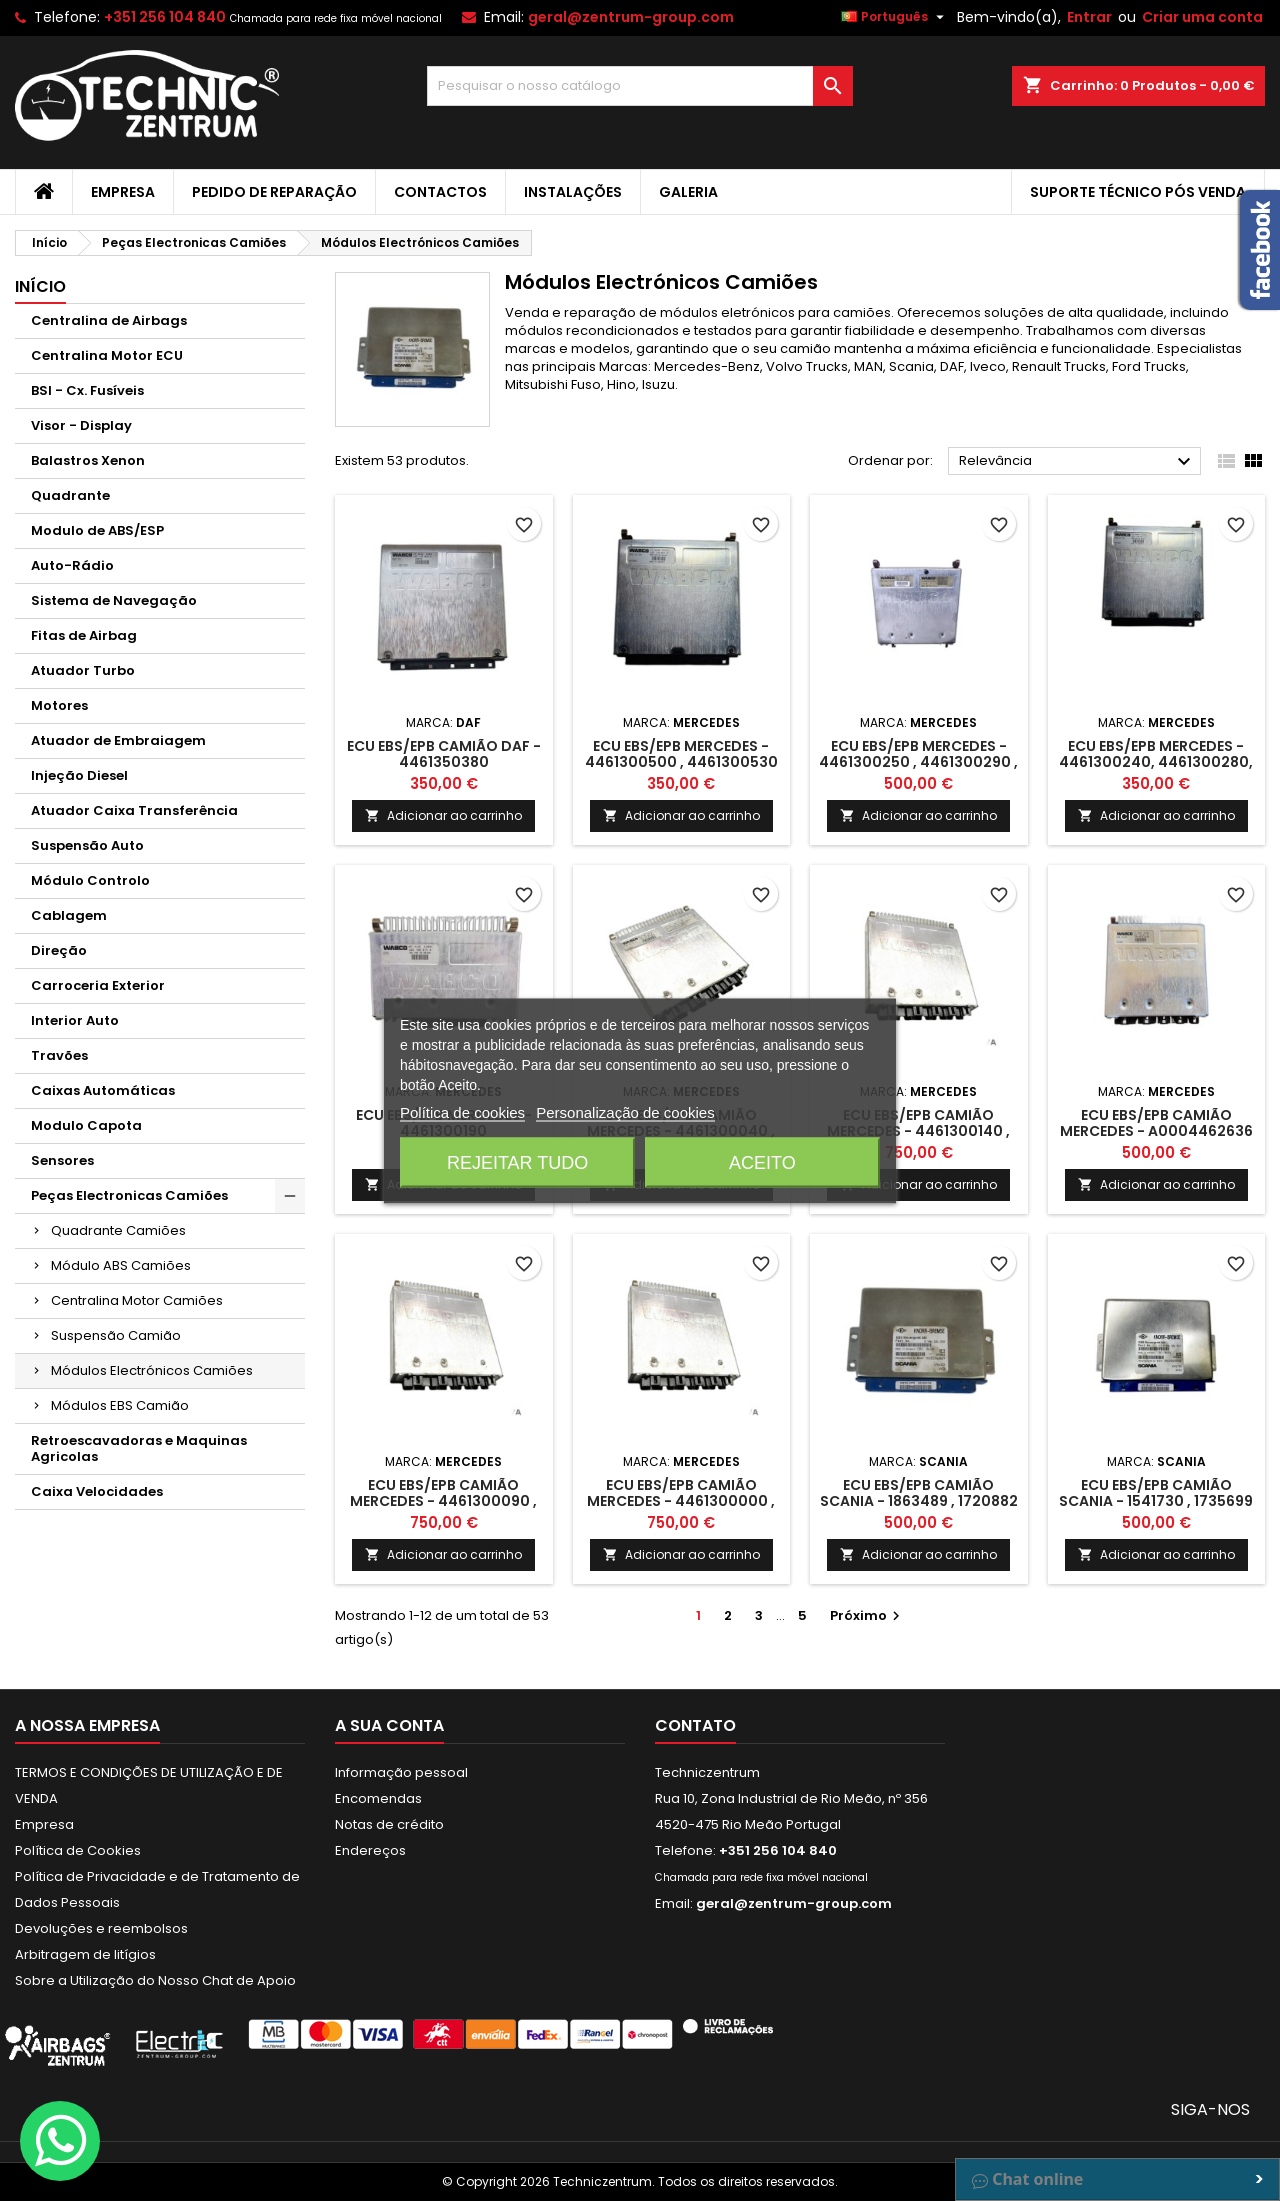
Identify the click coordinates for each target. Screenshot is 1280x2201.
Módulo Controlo (90, 880)
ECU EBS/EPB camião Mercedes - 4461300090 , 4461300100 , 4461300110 (443, 1501)
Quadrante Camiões (118, 1230)
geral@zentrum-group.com (631, 17)
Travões (59, 1055)
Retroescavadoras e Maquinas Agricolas (139, 1448)
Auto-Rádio (72, 565)
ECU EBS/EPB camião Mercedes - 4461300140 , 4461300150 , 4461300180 (919, 1131)
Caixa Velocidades (97, 1491)
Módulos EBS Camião (120, 1405)
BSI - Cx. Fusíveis (87, 390)
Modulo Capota (86, 1125)
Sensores (62, 1160)
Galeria (688, 192)
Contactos (440, 192)
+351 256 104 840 (165, 17)
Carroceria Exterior (98, 985)
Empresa (123, 192)
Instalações (573, 192)
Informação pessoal (401, 1772)
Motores (59, 705)
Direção (59, 950)
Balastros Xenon (88, 460)
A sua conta (389, 1725)
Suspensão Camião (116, 1335)
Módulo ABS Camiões (121, 1265)
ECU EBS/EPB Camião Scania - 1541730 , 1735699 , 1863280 (1156, 1501)
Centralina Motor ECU (107, 355)
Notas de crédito (389, 1824)
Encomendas (378, 1798)
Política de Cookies (78, 1850)
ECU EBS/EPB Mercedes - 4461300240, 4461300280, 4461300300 (1156, 762)
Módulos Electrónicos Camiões (152, 1370)
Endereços (370, 1850)
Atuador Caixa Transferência (134, 810)
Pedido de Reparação (274, 192)
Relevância (1077, 462)
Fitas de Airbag (84, 635)
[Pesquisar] (640, 86)
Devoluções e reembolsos (101, 1928)
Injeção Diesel (79, 775)
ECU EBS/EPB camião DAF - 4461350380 (444, 754)
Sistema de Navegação (114, 600)
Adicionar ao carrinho (443, 815)
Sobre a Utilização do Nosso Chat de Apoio (155, 1980)
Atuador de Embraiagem (118, 740)
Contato (695, 1725)
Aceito (762, 1162)
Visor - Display (81, 425)
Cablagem (69, 915)
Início (40, 286)
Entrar (1089, 17)
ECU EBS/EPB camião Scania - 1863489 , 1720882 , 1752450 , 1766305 (919, 1501)
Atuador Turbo (83, 670)
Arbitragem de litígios (85, 1954)
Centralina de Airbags (109, 320)
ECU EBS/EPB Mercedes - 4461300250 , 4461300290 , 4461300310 (918, 762)
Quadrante (70, 495)
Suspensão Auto (87, 845)
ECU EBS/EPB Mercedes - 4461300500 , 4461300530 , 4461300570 (681, 762)
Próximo (867, 1615)
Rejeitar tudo (517, 1162)
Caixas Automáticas (103, 1090)
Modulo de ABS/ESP (97, 530)
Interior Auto (75, 1020)
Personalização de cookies (625, 1111)
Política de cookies (462, 1111)
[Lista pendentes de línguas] (895, 17)
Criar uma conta (1202, 17)
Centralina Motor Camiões (137, 1300)
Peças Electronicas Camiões (129, 1195)
